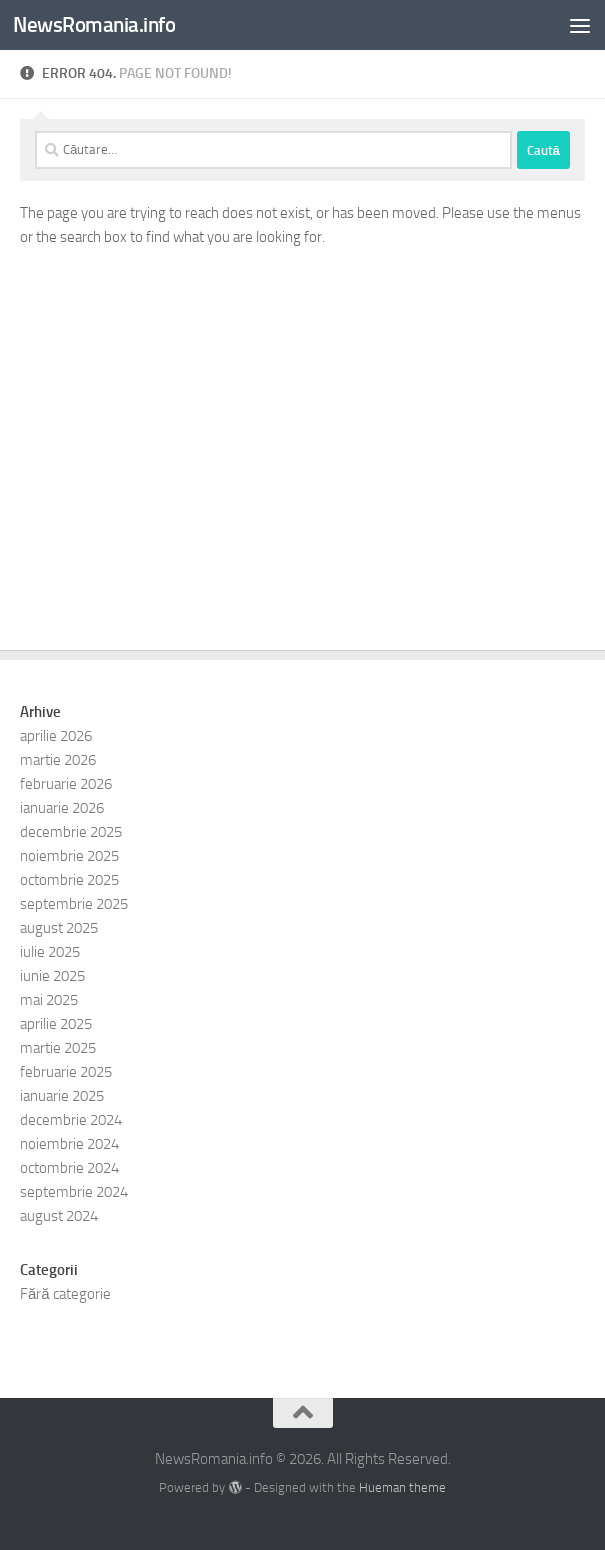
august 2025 (59, 928)
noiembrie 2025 (69, 856)
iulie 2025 (50, 952)
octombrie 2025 (69, 880)
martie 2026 (58, 760)
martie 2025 (58, 1048)
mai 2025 (49, 1000)
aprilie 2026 (56, 736)
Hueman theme (402, 1487)
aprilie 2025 (56, 1024)
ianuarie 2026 (62, 808)
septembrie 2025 (74, 904)
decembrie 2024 (71, 1120)
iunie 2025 (52, 976)
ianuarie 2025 (62, 1096)
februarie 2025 (66, 1072)
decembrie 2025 (71, 832)
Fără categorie (65, 1294)
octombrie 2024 (69, 1168)
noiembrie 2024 (69, 1144)
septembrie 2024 (74, 1192)
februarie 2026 (66, 784)
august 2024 (59, 1216)
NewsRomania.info (94, 24)
